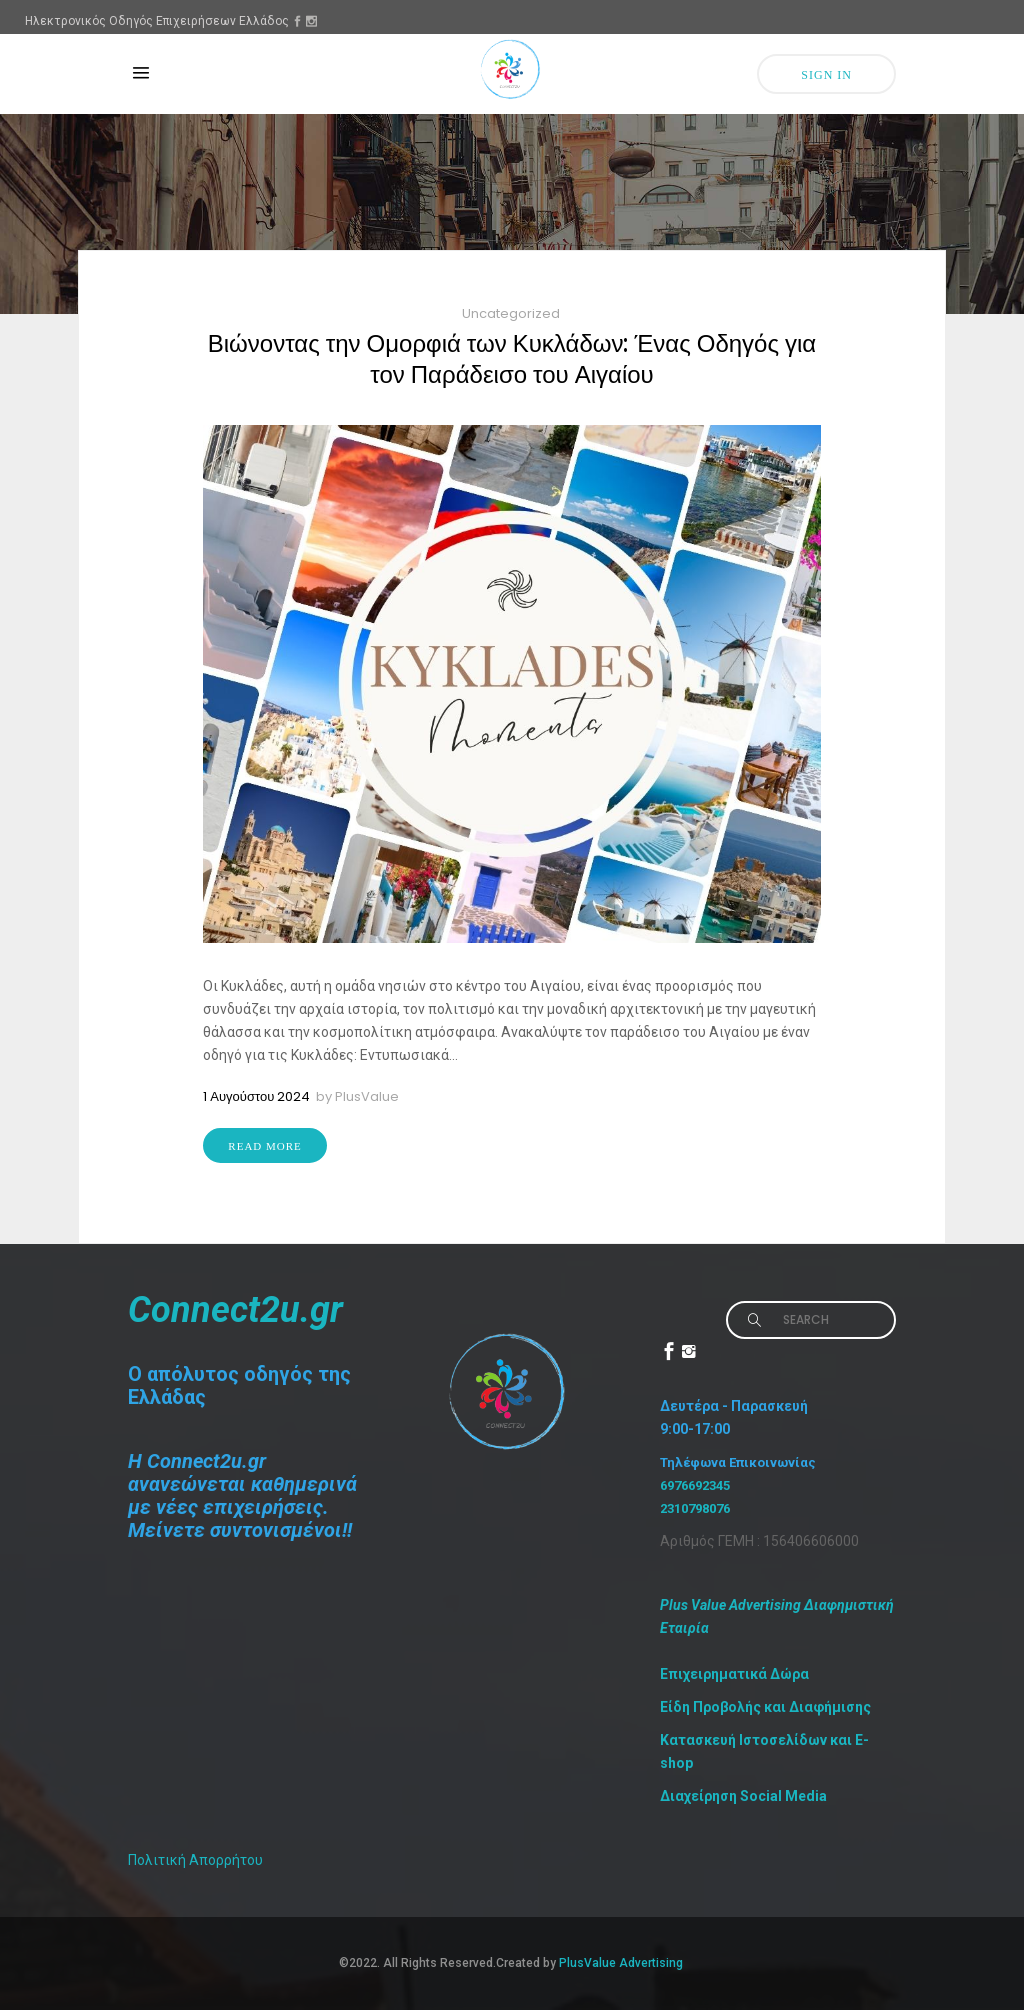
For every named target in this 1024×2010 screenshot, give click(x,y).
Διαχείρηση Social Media (743, 1796)
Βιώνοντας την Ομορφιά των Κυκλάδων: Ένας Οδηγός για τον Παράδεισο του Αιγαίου (512, 359)
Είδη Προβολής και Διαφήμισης (765, 1707)
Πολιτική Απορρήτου (195, 1860)
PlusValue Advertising (622, 1963)
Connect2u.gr (235, 1310)
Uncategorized (511, 313)
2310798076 (695, 1508)
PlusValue (367, 1096)
